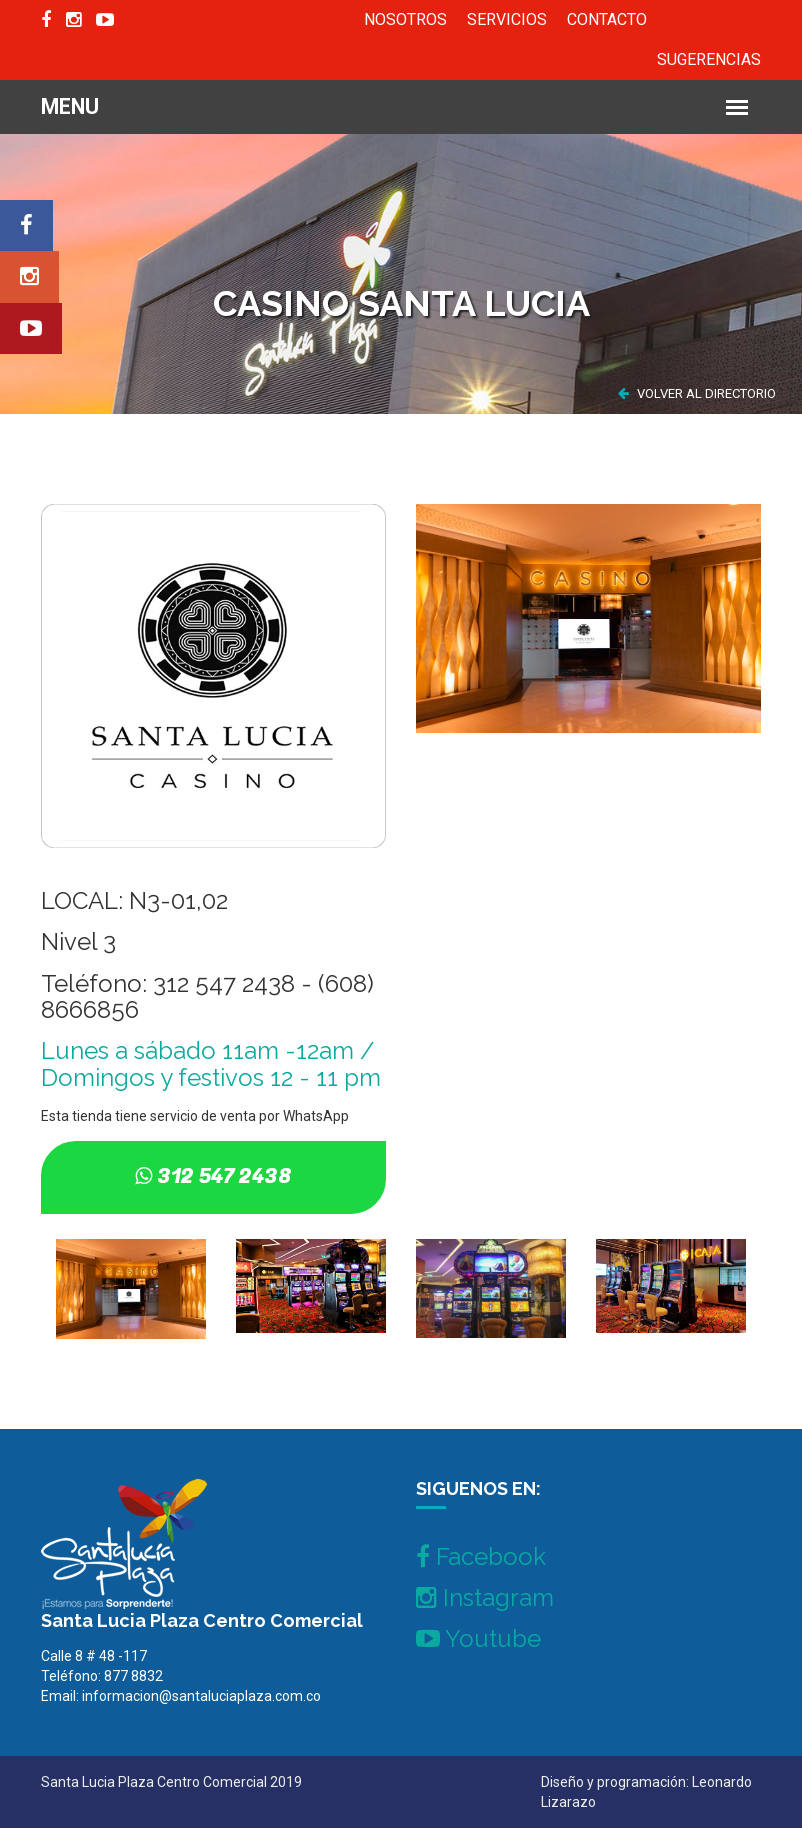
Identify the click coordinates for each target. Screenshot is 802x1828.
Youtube (478, 1638)
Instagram (485, 1597)
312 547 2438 (224, 1176)
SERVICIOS (507, 19)
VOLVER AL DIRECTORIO (697, 393)
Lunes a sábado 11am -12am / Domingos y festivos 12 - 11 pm (211, 1063)
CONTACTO (607, 19)
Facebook (481, 1556)
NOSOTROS (405, 19)
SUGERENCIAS (709, 59)
